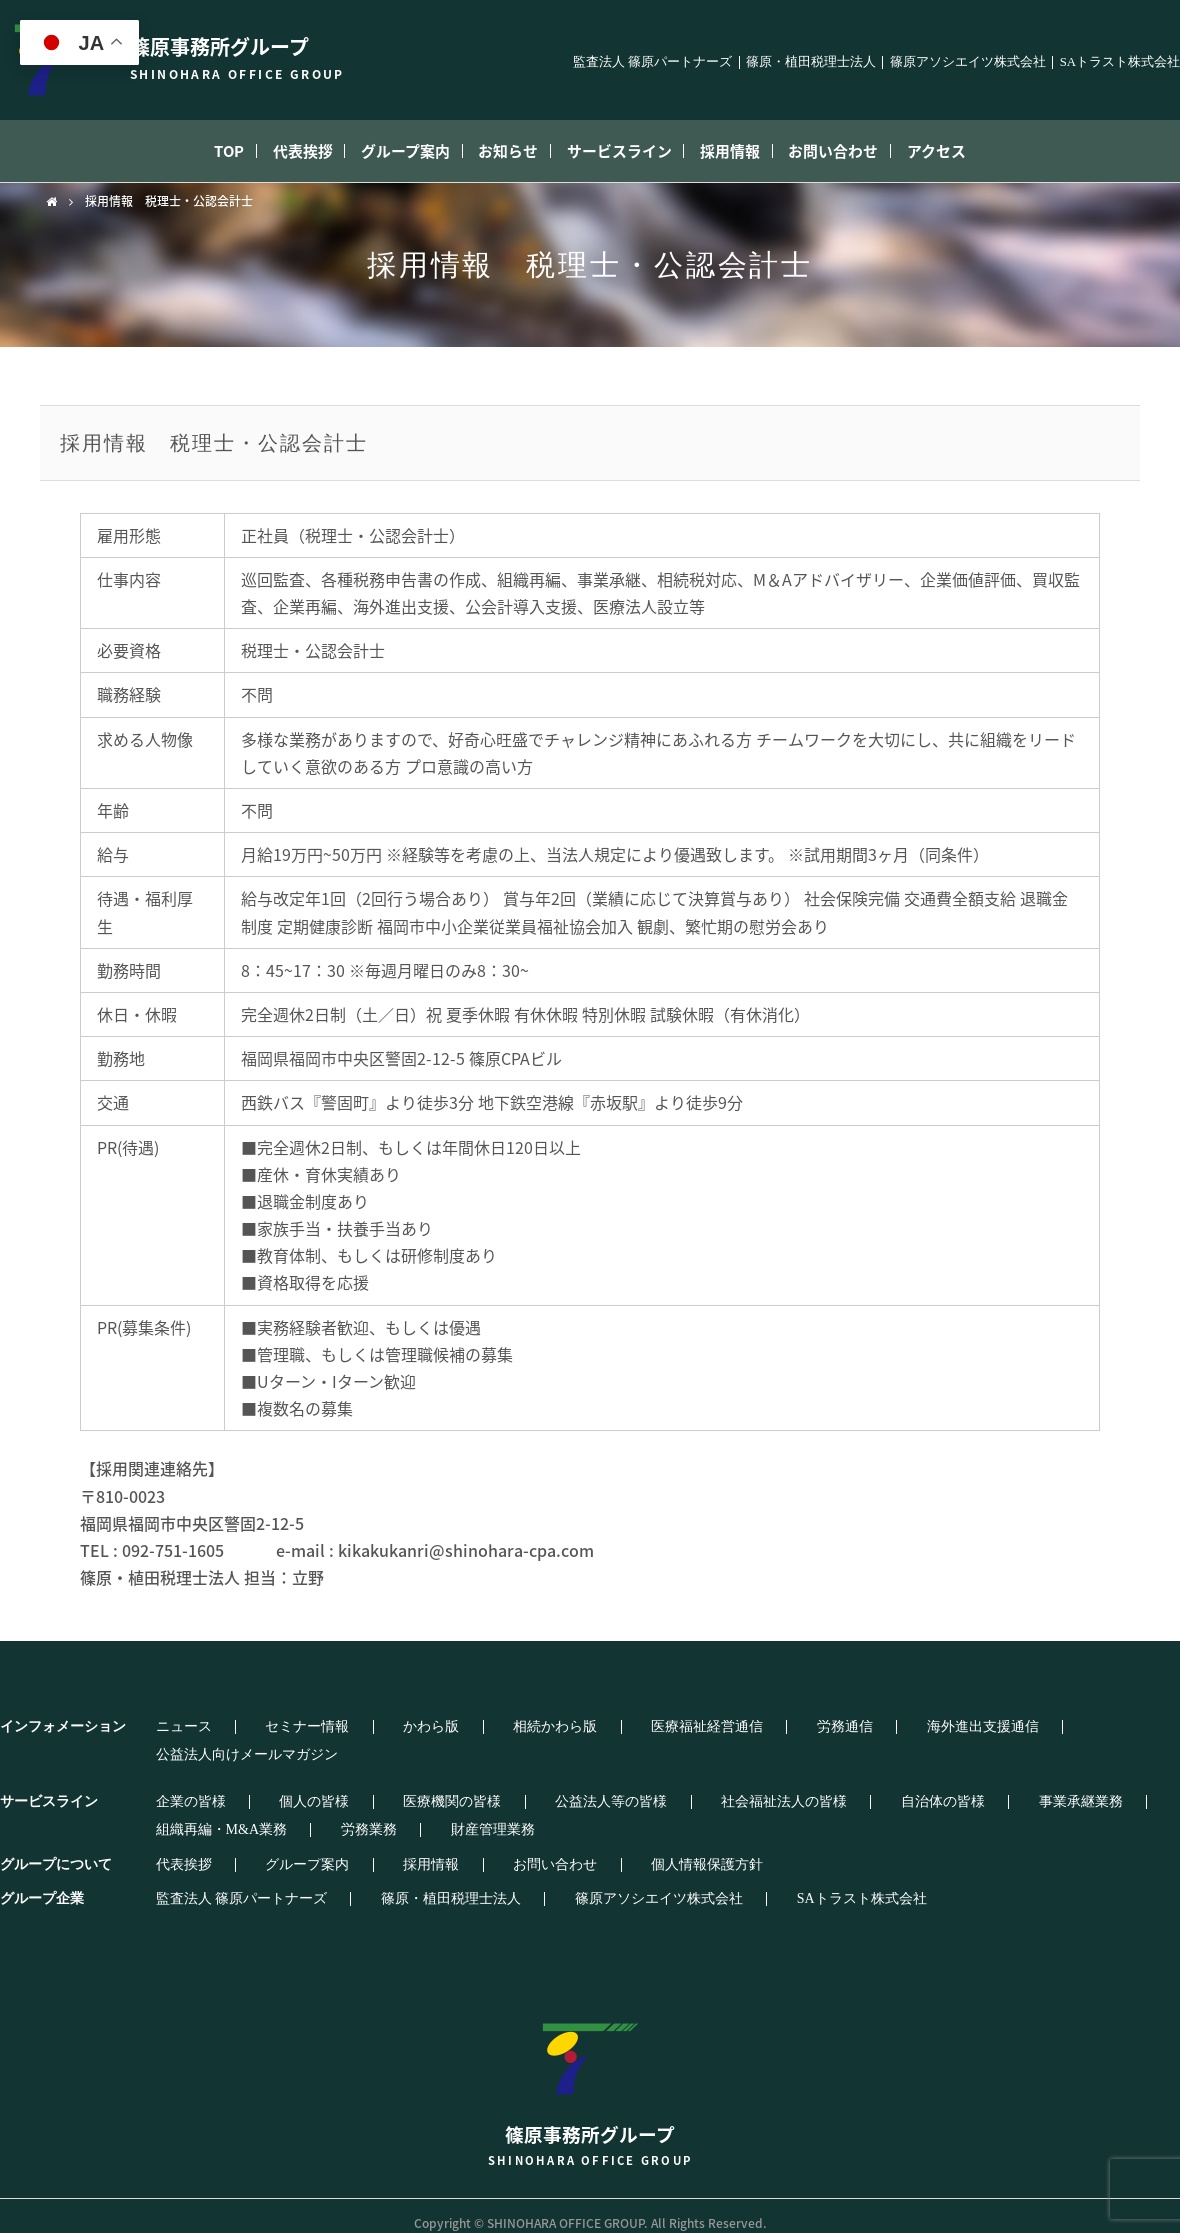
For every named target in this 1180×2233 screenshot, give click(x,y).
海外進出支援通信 (818, 1727)
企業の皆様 (175, 1788)
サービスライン (628, 151)
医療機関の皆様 (387, 1788)
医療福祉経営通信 (592, 1727)
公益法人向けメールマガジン (994, 1727)
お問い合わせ (869, 151)
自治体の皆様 (803, 1788)
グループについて (56, 1850)
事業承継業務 (916, 1788)
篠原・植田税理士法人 (811, 62)
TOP (181, 151)
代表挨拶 (271, 151)
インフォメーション (63, 1726)
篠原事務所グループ (590, 2070)
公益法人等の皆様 (521, 1788)
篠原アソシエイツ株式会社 (968, 62)
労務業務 (168, 1816)
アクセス (985, 151)
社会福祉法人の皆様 (669, 1788)
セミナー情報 (267, 1727)
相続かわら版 (465, 1727)
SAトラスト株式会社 (1120, 62)
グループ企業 (42, 1884)
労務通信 (705, 1727)
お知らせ (504, 151)
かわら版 (366, 1727)
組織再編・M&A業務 (1052, 1788)
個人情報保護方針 (592, 1851)
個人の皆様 (274, 1788)
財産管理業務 (267, 1816)
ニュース (168, 1727)
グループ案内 (387, 151)
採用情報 (752, 151)
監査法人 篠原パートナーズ (652, 62)
